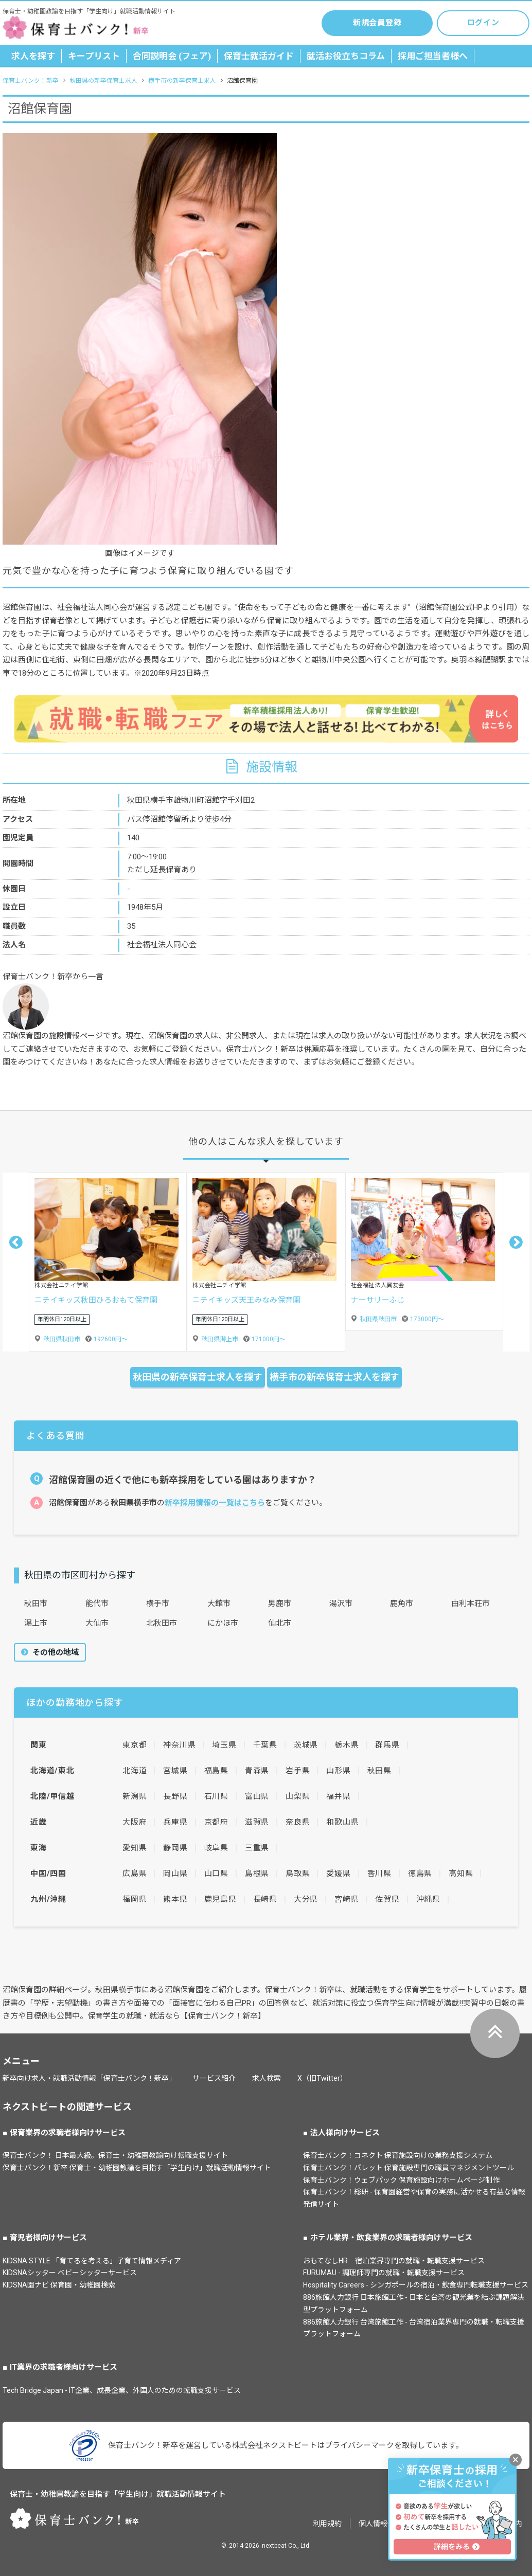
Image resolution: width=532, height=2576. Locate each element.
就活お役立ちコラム (346, 56)
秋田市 (35, 1603)
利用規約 (327, 2523)
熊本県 (175, 1899)
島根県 (257, 1873)
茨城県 (306, 1745)
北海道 (134, 1770)
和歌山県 (342, 1822)
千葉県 (265, 1745)
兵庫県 (175, 1822)
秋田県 (379, 1770)
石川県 (216, 1796)
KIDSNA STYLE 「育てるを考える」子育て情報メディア (92, 2261)
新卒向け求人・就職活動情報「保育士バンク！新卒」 (89, 2078)
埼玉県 (224, 1745)
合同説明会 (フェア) (172, 56)
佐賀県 (387, 1899)
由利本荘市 (470, 1603)
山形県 (338, 1770)
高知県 (461, 1873)
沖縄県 (428, 1899)
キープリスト (94, 56)
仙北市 (279, 1623)
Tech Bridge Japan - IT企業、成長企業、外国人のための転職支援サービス (122, 2390)
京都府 (216, 1822)
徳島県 (420, 1873)
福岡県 (134, 1899)
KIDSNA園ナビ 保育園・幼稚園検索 (59, 2285)
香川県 (379, 1873)
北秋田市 (161, 1623)
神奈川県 (179, 1745)
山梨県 (298, 1796)
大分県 (306, 1899)
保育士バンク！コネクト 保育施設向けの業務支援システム (397, 2155)
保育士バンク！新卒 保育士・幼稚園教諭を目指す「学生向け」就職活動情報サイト (137, 2168)
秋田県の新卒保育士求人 (103, 80)
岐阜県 (216, 1847)
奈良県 (298, 1822)
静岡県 (175, 1847)
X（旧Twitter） (322, 2078)
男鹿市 (279, 1603)
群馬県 (387, 1745)
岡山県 (175, 1873)
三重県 (257, 1847)
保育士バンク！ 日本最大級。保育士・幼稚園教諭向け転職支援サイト (115, 2155)
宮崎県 (346, 1899)
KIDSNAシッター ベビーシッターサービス (70, 2272)
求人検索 (266, 2078)
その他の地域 (54, 1652)
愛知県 (134, 1847)
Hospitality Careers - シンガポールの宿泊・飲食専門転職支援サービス (415, 2285)
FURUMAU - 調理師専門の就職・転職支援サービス (384, 2272)
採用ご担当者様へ (433, 56)
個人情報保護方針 (387, 2523)
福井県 (338, 1796)
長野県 (175, 1796)
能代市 (97, 1603)
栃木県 (346, 1745)
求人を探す (33, 56)
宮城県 (175, 1770)
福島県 (216, 1770)
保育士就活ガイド (259, 56)
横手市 (157, 1603)
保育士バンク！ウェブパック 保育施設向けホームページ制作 (401, 2180)
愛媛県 (338, 1873)
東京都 (134, 1745)
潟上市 (35, 1623)
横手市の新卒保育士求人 (182, 80)
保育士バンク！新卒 (31, 80)
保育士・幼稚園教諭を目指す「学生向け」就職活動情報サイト (118, 2494)
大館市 (218, 1603)
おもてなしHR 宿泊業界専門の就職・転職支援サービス (394, 2261)
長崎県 (265, 1899)
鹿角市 (401, 1603)
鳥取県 (298, 1873)
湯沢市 (340, 1603)
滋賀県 (257, 1822)
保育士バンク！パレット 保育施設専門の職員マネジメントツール (408, 2168)
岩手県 (298, 1770)
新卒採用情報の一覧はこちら (215, 1502)
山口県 (216, 1873)
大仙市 (97, 1623)
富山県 (257, 1796)
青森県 (257, 1770)
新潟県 (134, 1796)
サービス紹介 (214, 2078)
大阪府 (134, 1822)
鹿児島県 (220, 1899)
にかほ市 (222, 1623)
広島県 (134, 1873)
